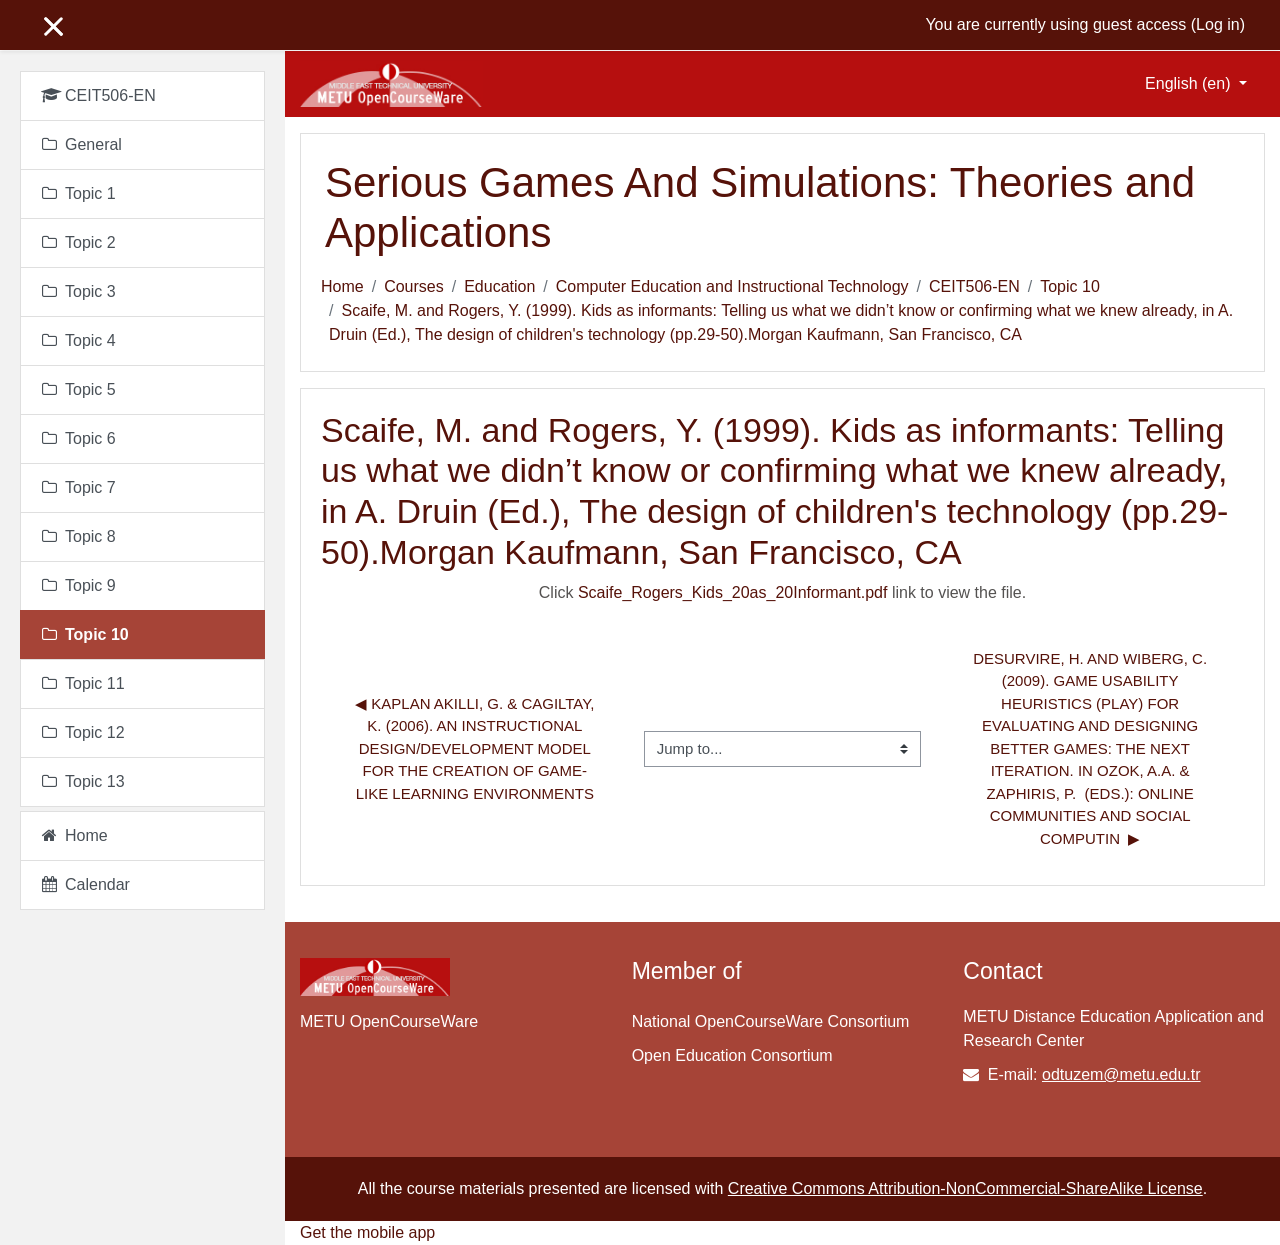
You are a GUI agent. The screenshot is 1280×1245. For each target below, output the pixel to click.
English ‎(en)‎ (1190, 83)
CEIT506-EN (974, 286)
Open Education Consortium (732, 1055)
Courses (414, 286)
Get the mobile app (367, 1232)
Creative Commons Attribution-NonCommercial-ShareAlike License (965, 1188)
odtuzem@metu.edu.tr (1121, 1074)
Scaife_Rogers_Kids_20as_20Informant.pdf (733, 592)
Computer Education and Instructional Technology (732, 286)
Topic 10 (1070, 286)
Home (342, 286)
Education (499, 286)
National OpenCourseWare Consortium (771, 1021)
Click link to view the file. (782, 592)
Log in (1218, 24)
